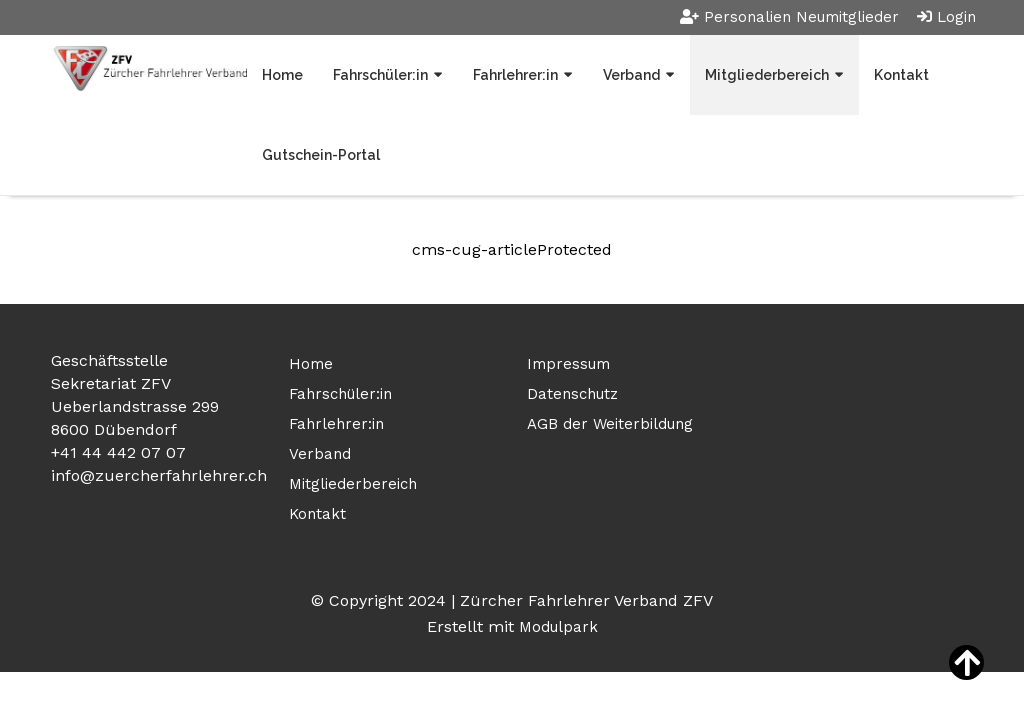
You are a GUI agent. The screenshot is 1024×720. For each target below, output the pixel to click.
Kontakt (901, 75)
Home (282, 75)
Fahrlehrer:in (515, 75)
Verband (631, 75)
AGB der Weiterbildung (610, 424)
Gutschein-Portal (321, 155)
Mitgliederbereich (767, 75)
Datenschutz (572, 394)
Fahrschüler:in (380, 75)
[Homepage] (149, 70)
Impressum (568, 364)
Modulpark (558, 627)
